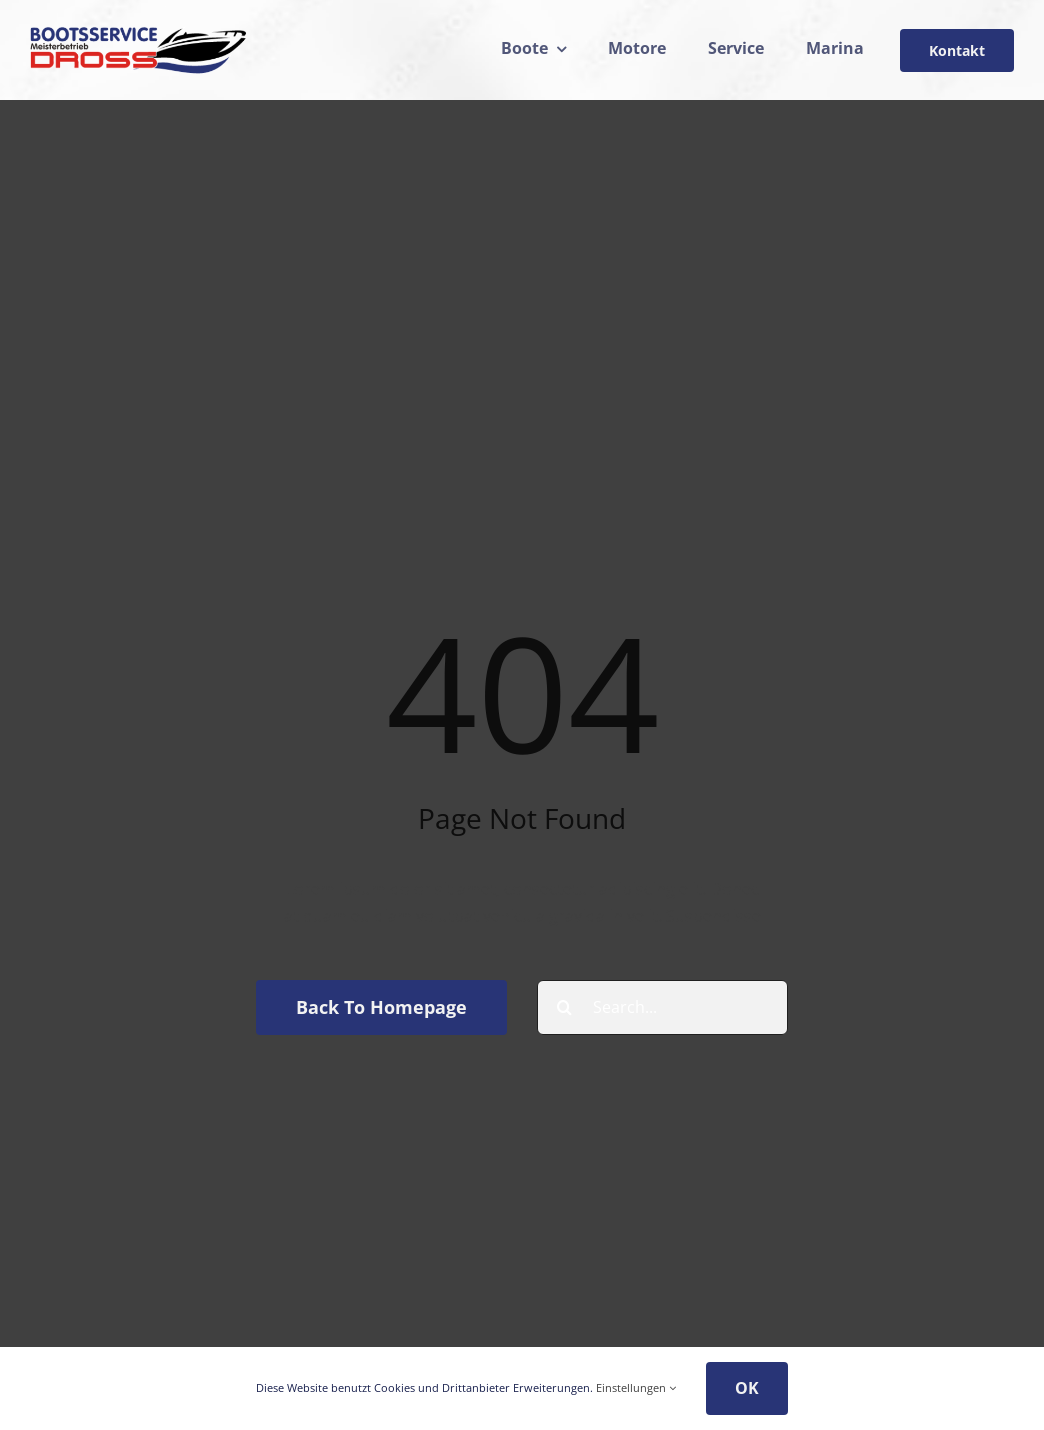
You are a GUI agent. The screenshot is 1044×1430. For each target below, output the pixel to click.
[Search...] (662, 1007)
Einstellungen (636, 1387)
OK (747, 1388)
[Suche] (564, 1007)
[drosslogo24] (138, 34)
